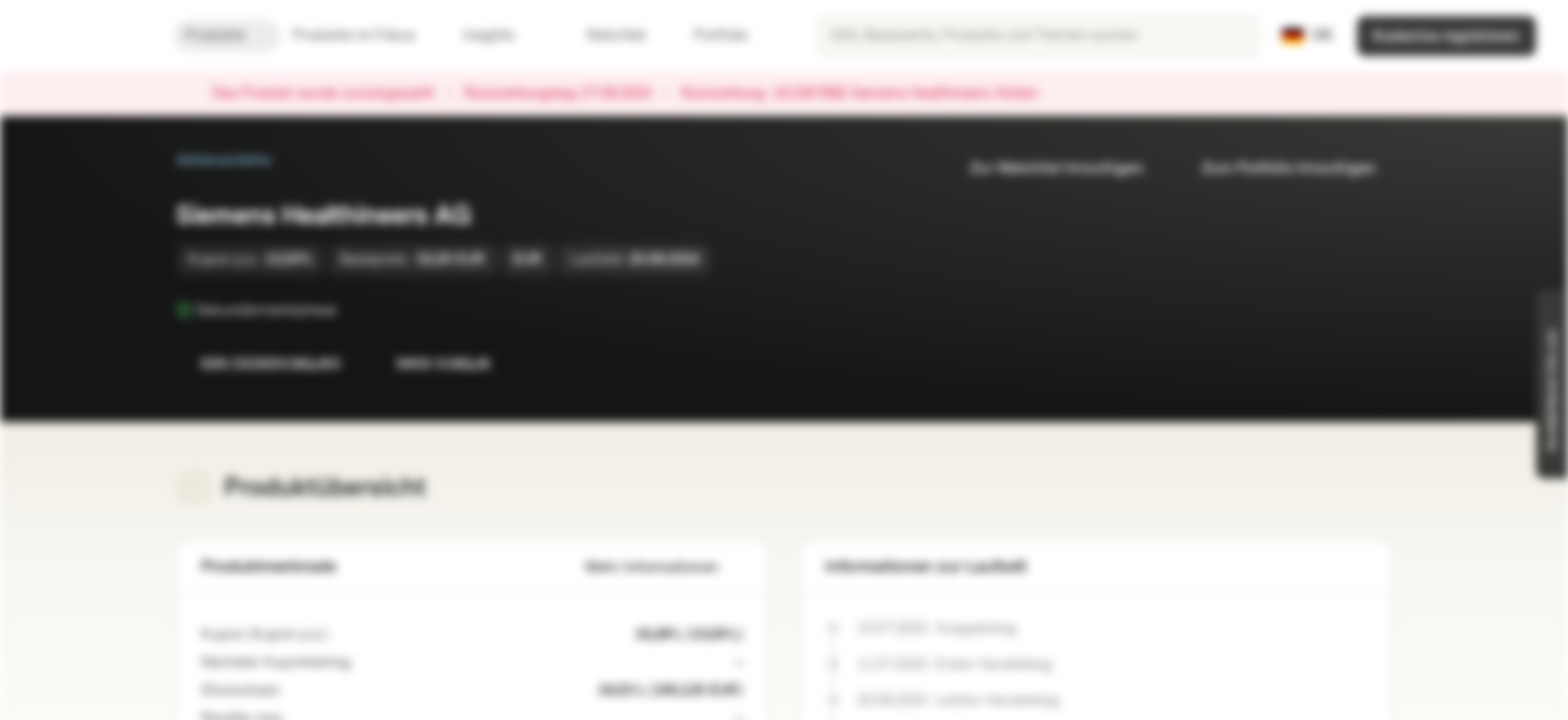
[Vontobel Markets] (86, 36)
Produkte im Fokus (366, 35)
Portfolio (709, 35)
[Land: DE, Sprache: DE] (1307, 36)
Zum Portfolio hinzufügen (1277, 168)
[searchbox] (1038, 36)
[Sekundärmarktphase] (351, 310)
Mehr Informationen (664, 567)
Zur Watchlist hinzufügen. (1046, 168)
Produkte (227, 35)
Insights (500, 35)
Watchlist (604, 35)
